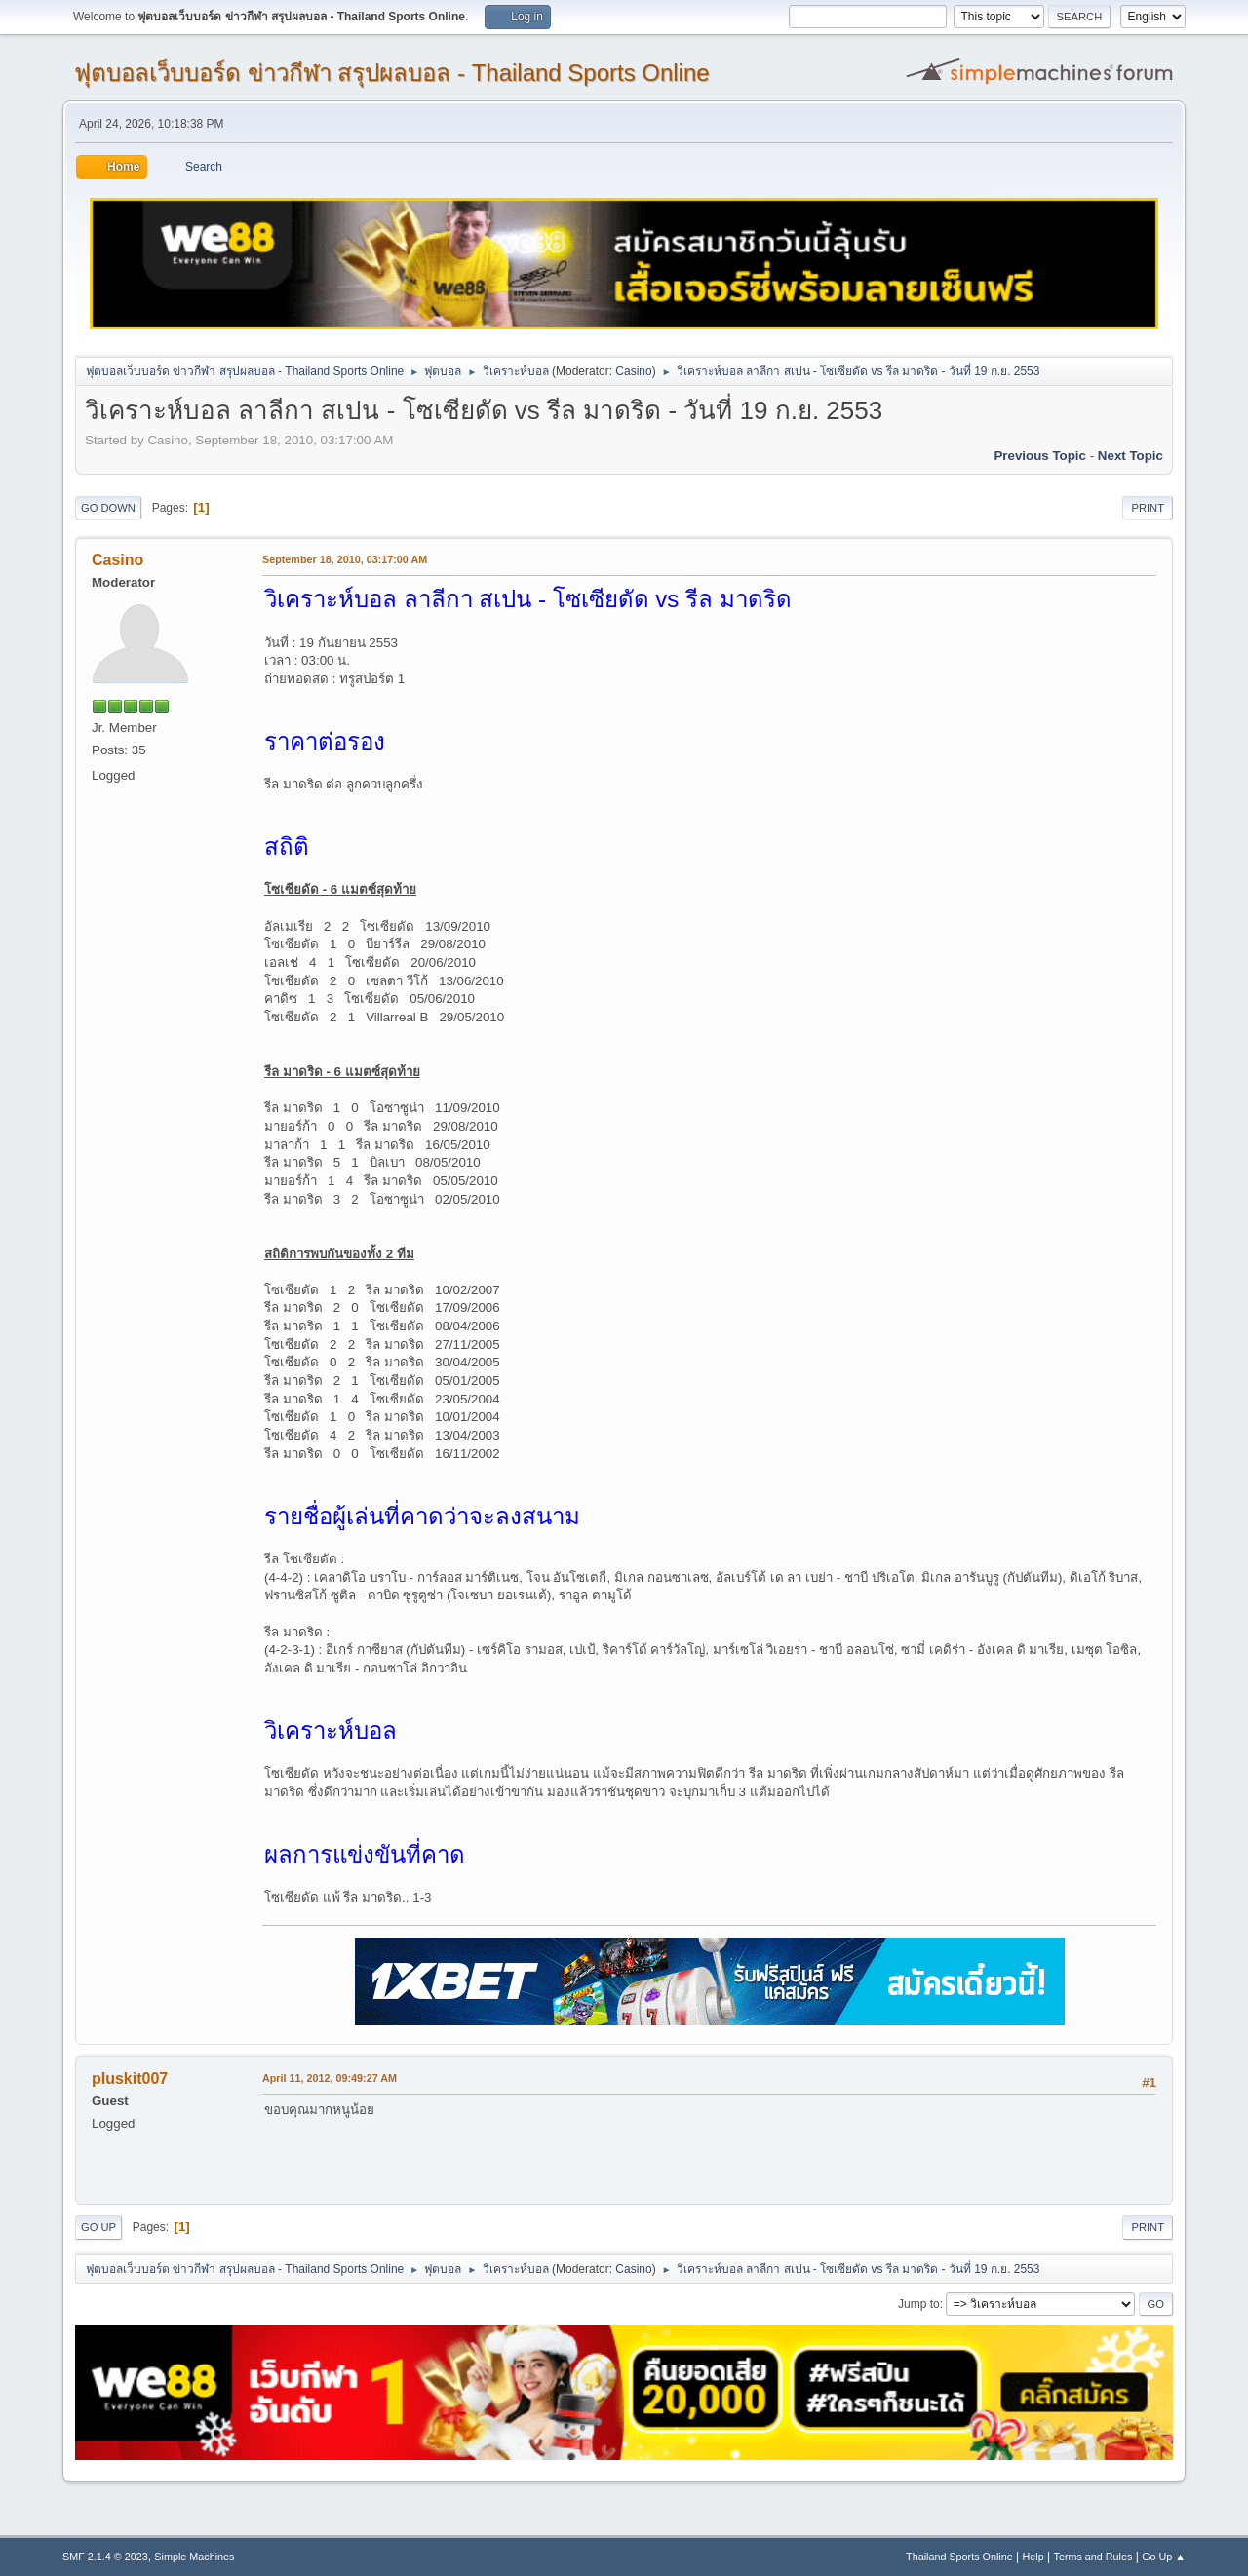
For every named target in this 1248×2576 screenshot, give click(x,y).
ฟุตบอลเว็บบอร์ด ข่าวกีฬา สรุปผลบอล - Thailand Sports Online (392, 72)
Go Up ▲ (1164, 2556)
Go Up (98, 2227)
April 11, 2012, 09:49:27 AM (329, 2078)
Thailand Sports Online (959, 2556)
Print (1147, 508)
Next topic (1130, 455)
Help (1033, 2556)
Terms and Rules (1093, 2556)
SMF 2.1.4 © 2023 (105, 2556)
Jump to (919, 2304)
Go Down (108, 508)
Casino (633, 371)
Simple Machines (194, 2556)
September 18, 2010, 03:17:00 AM (344, 559)
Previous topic (1040, 455)
